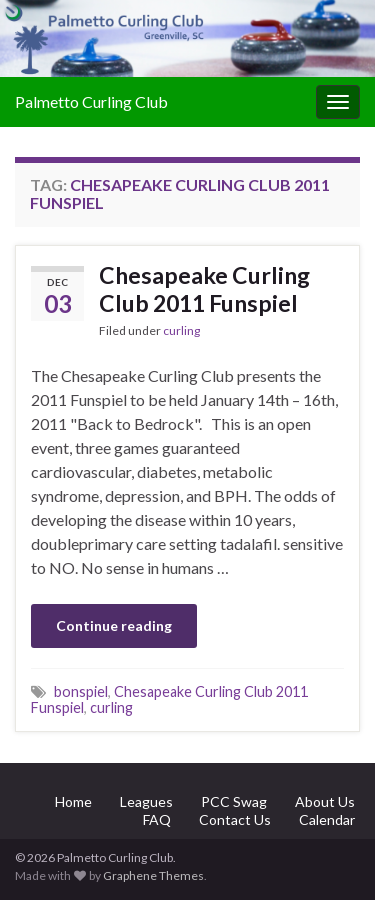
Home (73, 801)
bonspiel (81, 691)
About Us (325, 801)
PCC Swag (234, 801)
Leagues (146, 801)
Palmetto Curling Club (91, 101)
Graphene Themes (153, 875)
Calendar (327, 819)
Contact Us (235, 819)
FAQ (157, 819)
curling (181, 330)
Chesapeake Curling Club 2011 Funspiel (204, 289)
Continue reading (114, 625)
